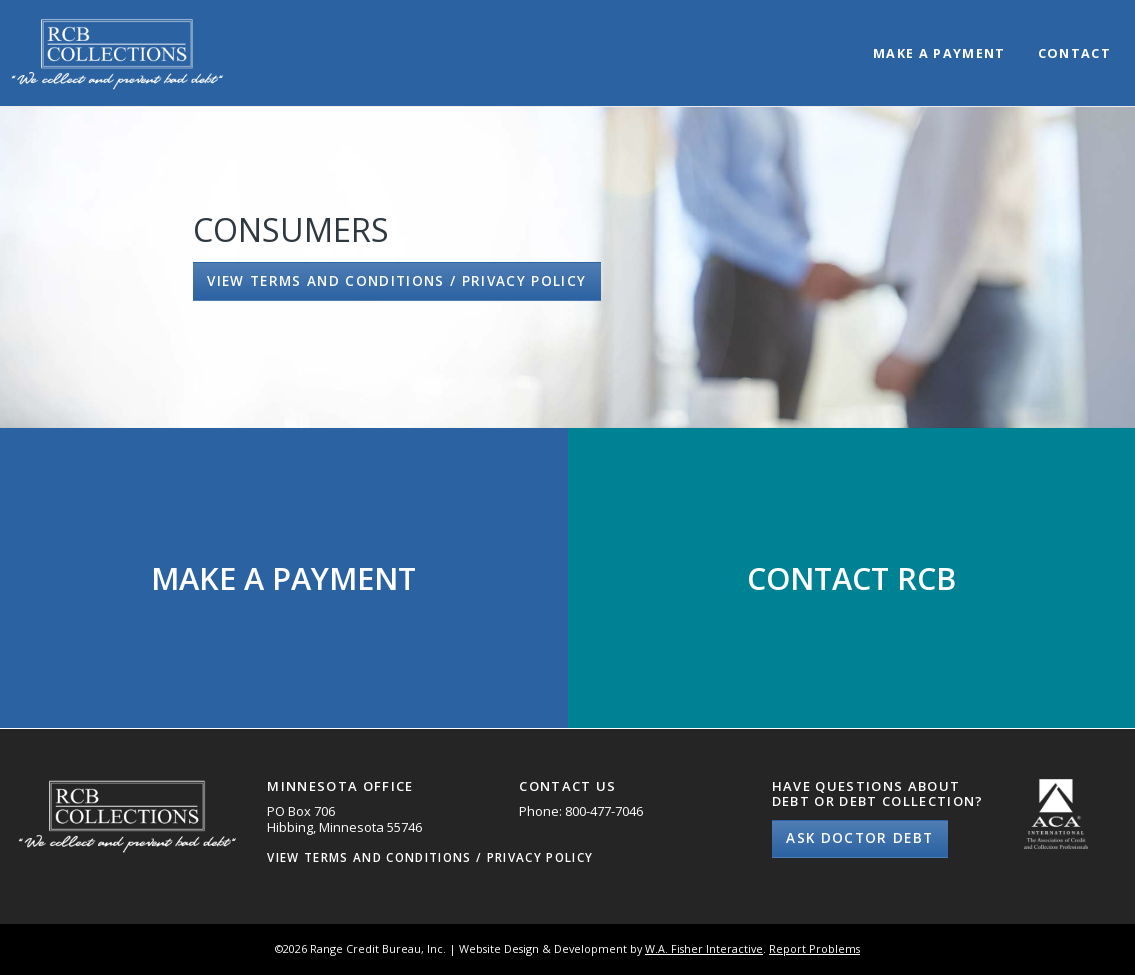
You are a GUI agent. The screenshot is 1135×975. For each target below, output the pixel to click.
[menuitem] (939, 37)
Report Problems (814, 948)
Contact (1074, 55)
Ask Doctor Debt (859, 838)
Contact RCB (851, 578)
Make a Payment (939, 55)
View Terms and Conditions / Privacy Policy (396, 281)
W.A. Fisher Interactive (704, 948)
